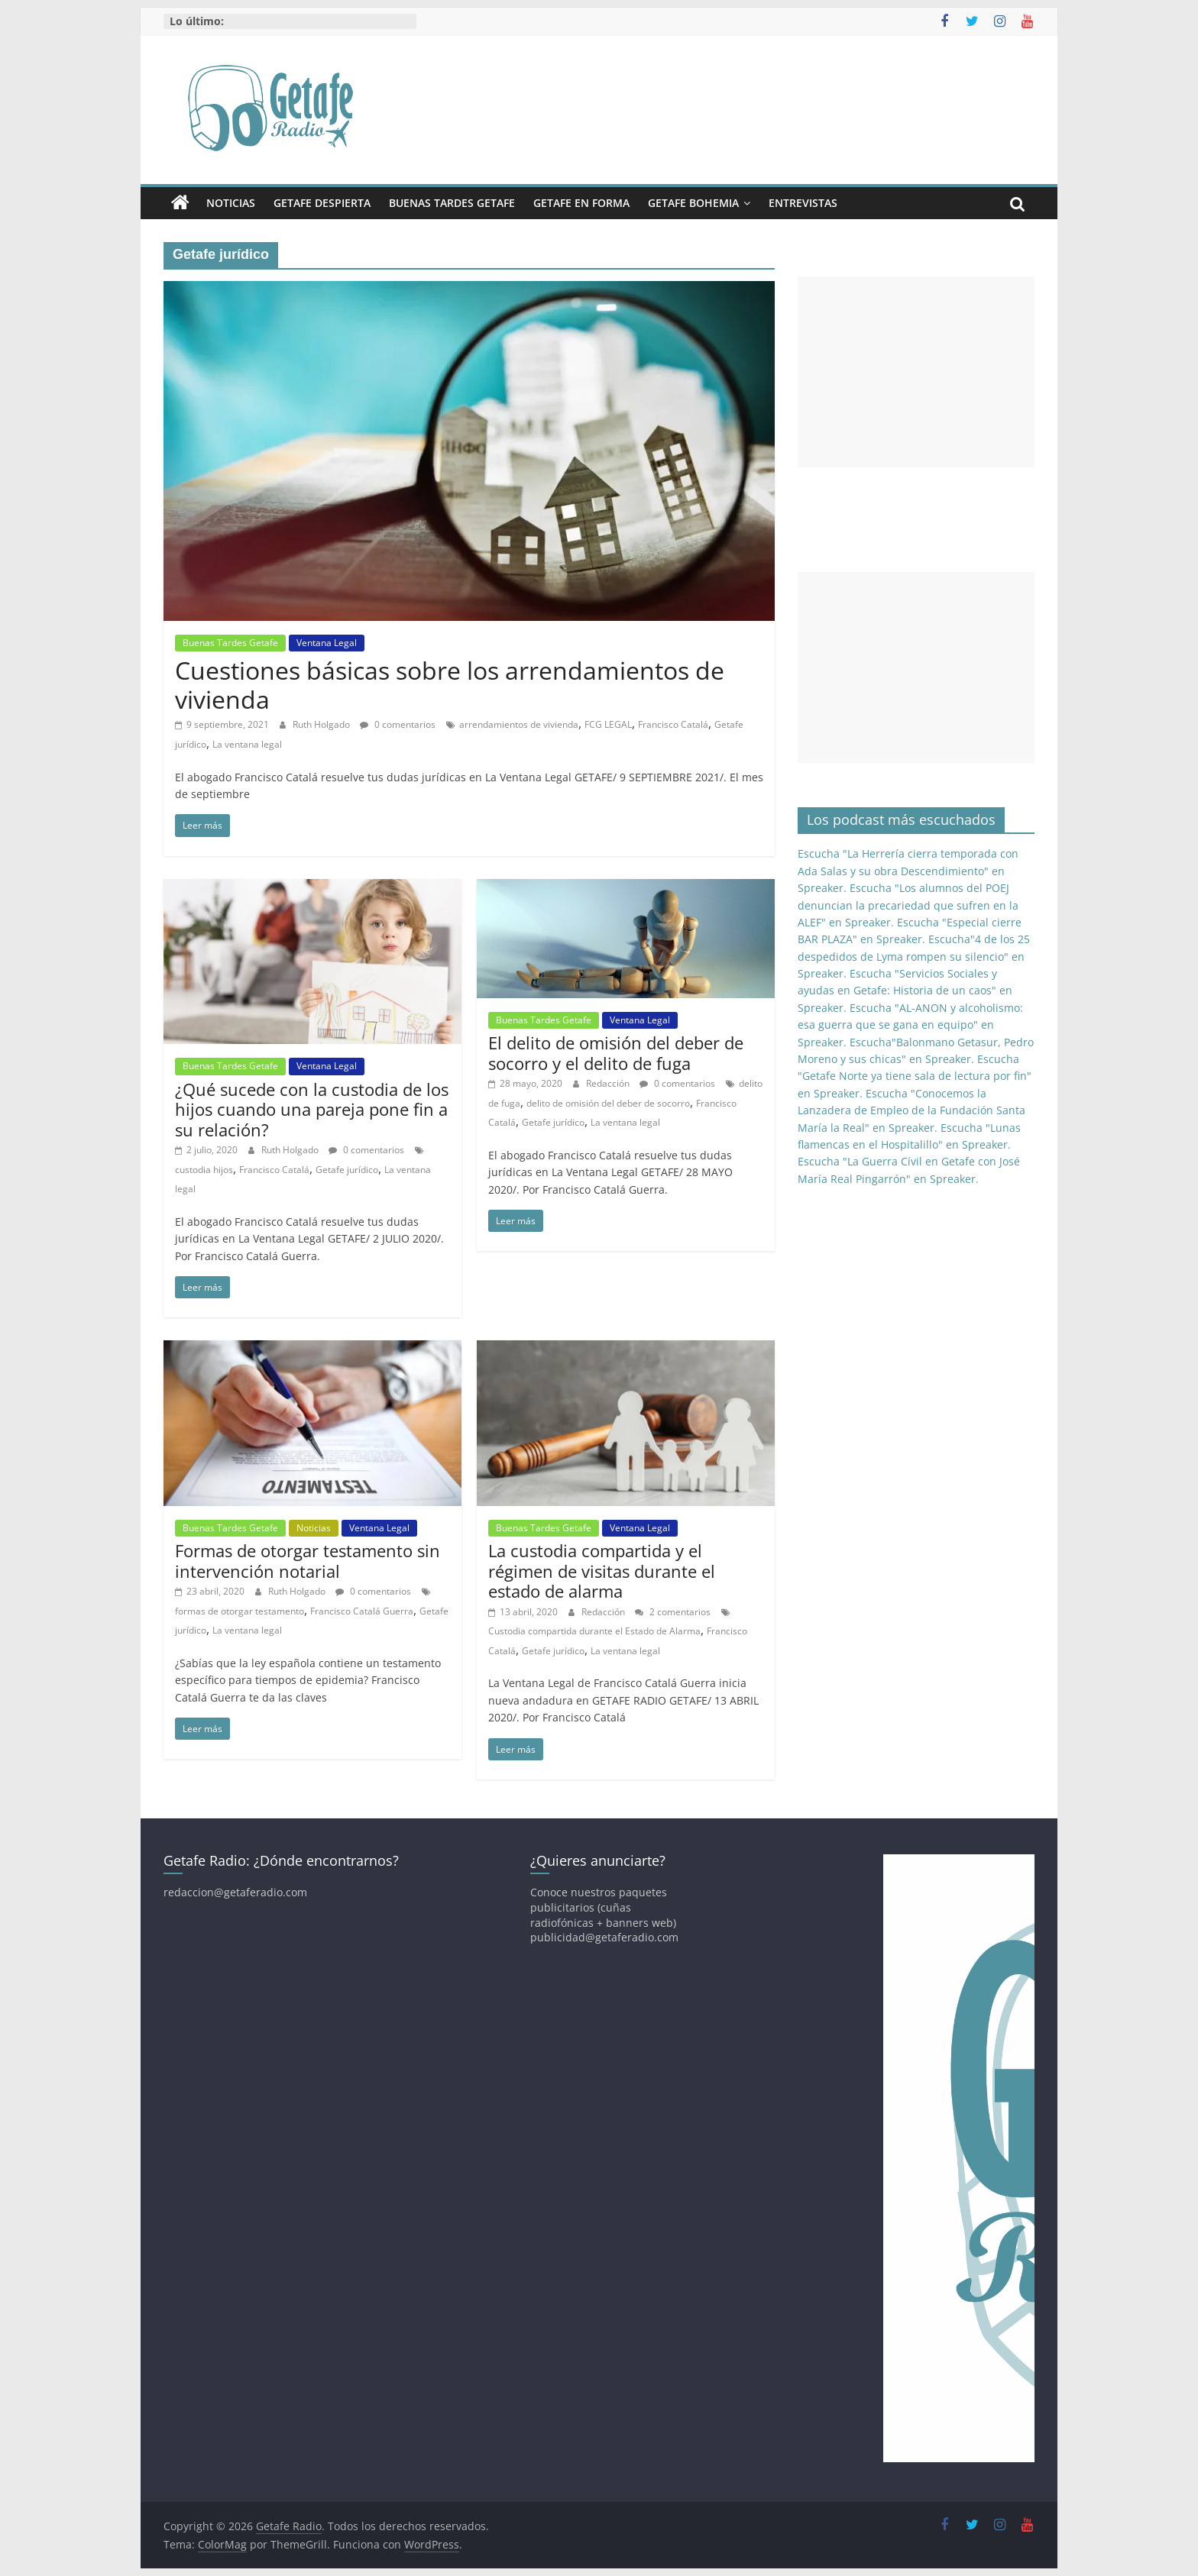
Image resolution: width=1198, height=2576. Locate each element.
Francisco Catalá (673, 724)
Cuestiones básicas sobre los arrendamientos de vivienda (449, 685)
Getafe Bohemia (693, 203)
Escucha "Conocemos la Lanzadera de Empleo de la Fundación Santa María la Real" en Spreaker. (911, 1110)
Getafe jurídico (347, 1169)
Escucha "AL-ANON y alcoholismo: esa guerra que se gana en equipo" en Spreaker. (910, 1024)
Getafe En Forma (581, 203)
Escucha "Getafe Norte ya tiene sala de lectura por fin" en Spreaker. (914, 1076)
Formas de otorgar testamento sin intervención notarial (307, 1560)
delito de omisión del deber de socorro (608, 1103)
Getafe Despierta (322, 203)
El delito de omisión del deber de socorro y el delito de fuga (615, 1052)
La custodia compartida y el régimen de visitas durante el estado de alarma (601, 1570)
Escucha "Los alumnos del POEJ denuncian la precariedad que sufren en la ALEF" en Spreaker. (908, 905)
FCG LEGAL (608, 724)
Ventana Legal (326, 642)
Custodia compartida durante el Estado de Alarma (594, 1630)
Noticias (230, 203)
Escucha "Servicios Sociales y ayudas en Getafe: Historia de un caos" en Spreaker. (905, 990)
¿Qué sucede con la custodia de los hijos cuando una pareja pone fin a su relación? (311, 1109)
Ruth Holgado (322, 724)
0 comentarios (397, 724)
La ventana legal (247, 744)
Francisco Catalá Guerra (361, 1611)
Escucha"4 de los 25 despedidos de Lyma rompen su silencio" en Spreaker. (914, 956)
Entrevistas (803, 203)
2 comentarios (673, 1611)
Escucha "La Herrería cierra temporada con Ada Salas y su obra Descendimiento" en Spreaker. (908, 870)
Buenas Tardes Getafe (452, 203)
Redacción (609, 1083)
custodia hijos (204, 1169)
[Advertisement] (916, 371)
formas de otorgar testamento (239, 1611)
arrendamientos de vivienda (518, 724)
